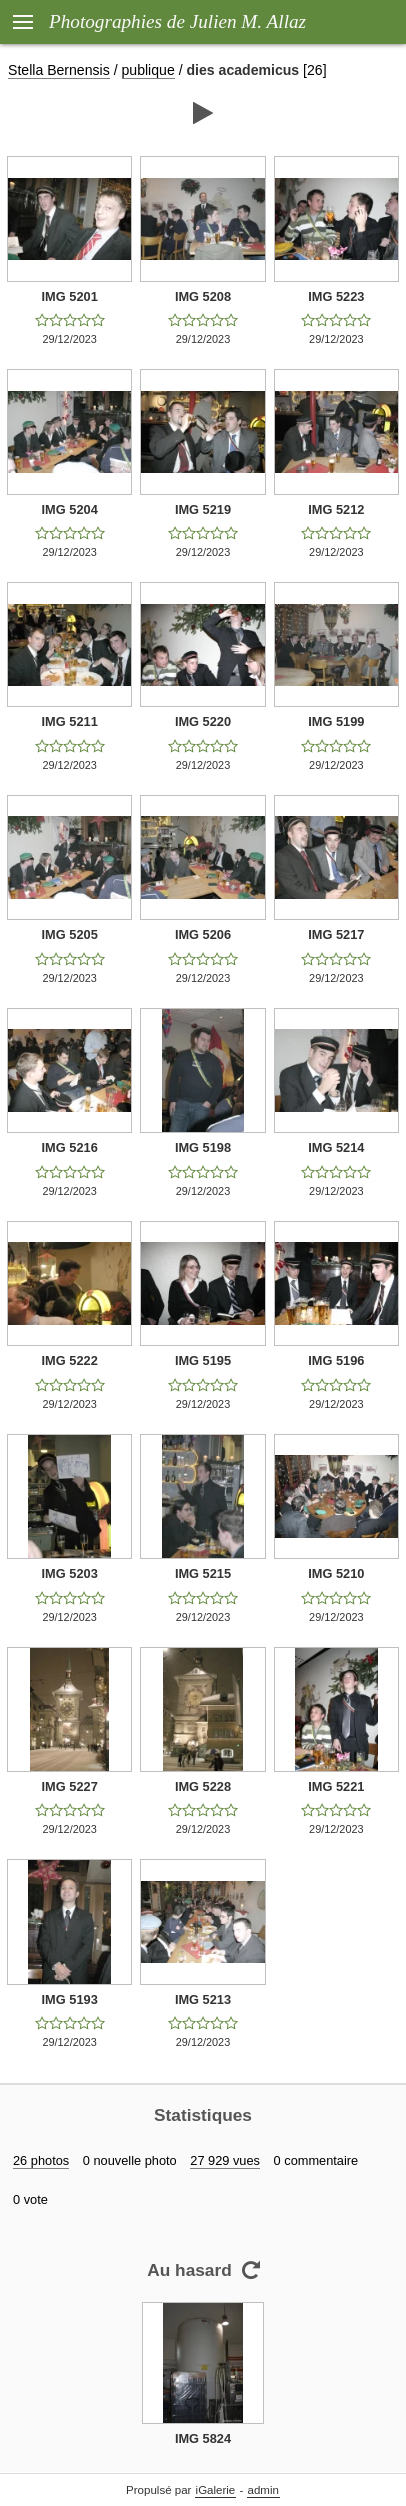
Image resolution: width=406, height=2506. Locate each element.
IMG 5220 (203, 721)
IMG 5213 (203, 1999)
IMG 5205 (70, 934)
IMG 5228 (203, 1786)
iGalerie (216, 2490)
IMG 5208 (203, 296)
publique (148, 70)
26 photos (41, 2160)
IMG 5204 (70, 509)
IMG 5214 (336, 1147)
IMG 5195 (203, 1360)
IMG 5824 (203, 2438)
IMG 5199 (336, 721)
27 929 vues (225, 2160)
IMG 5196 (336, 1360)
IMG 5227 (70, 1786)
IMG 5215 (203, 1573)
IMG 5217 (336, 934)
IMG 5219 (203, 509)
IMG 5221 (336, 1786)
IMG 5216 (70, 1147)
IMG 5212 (336, 509)
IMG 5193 (70, 1999)
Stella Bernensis (59, 70)
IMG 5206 (203, 934)
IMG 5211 (70, 721)
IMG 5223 (336, 296)
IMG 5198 (203, 1147)
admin (263, 2490)
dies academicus (243, 70)
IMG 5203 (70, 1573)
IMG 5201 (70, 296)
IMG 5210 (336, 1573)
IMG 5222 (70, 1360)
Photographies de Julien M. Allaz (177, 21)
